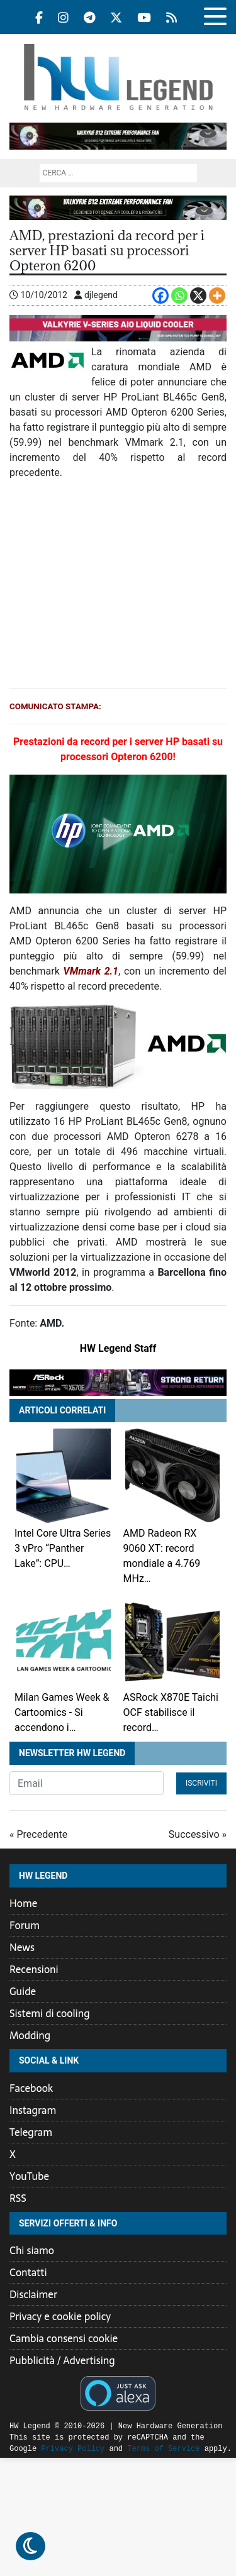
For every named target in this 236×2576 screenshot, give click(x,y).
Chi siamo (31, 2250)
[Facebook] (160, 295)
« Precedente (38, 1834)
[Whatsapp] (179, 295)
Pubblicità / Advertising (62, 2360)
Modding (29, 2035)
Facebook (31, 2088)
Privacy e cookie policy (60, 2316)
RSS (17, 2198)
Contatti (28, 2272)
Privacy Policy (41, 2448)
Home (23, 1903)
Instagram (32, 2110)
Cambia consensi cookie (63, 2338)
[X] (198, 295)
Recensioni (34, 1969)
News (22, 1947)
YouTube (29, 2176)
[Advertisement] (118, 584)
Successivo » (198, 1834)
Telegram (30, 2132)
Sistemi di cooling (49, 2013)
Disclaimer (33, 2294)
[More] (217, 295)
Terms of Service (132, 2448)
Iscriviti (201, 1783)
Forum (24, 1925)
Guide (22, 1991)
